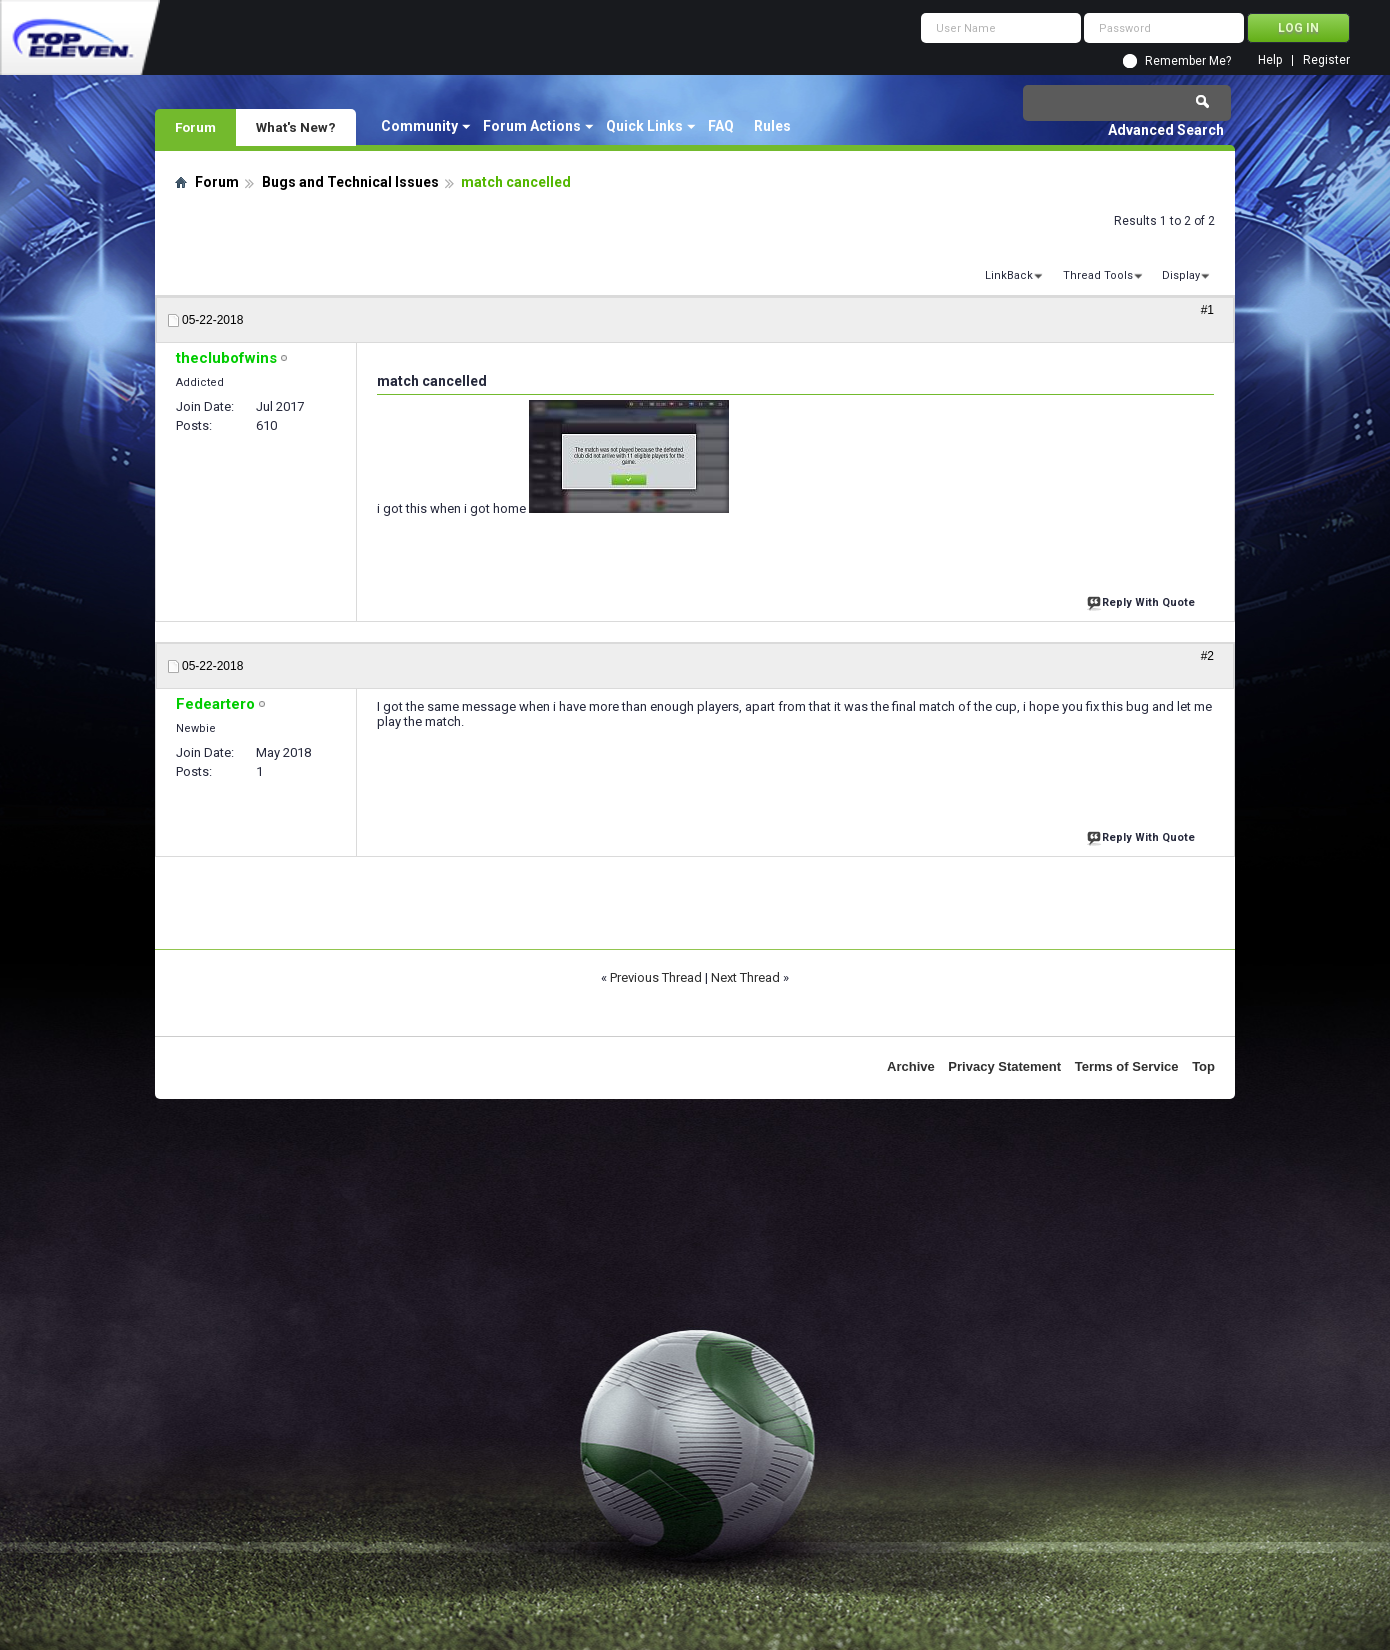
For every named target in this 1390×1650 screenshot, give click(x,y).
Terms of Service (1127, 1066)
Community (419, 126)
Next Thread (745, 977)
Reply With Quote (1143, 600)
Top (1203, 1066)
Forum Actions (532, 126)
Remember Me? (1188, 61)
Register (1326, 60)
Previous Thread (656, 977)
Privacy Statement (1004, 1066)
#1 (1207, 310)
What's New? (296, 127)
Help (1270, 60)
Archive (911, 1066)
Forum (195, 127)
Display (1181, 275)
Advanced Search (1166, 130)
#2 (1207, 656)
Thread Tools (1098, 275)
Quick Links (644, 126)
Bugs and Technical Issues (350, 182)
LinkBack (1009, 275)
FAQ (721, 126)
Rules (772, 126)
